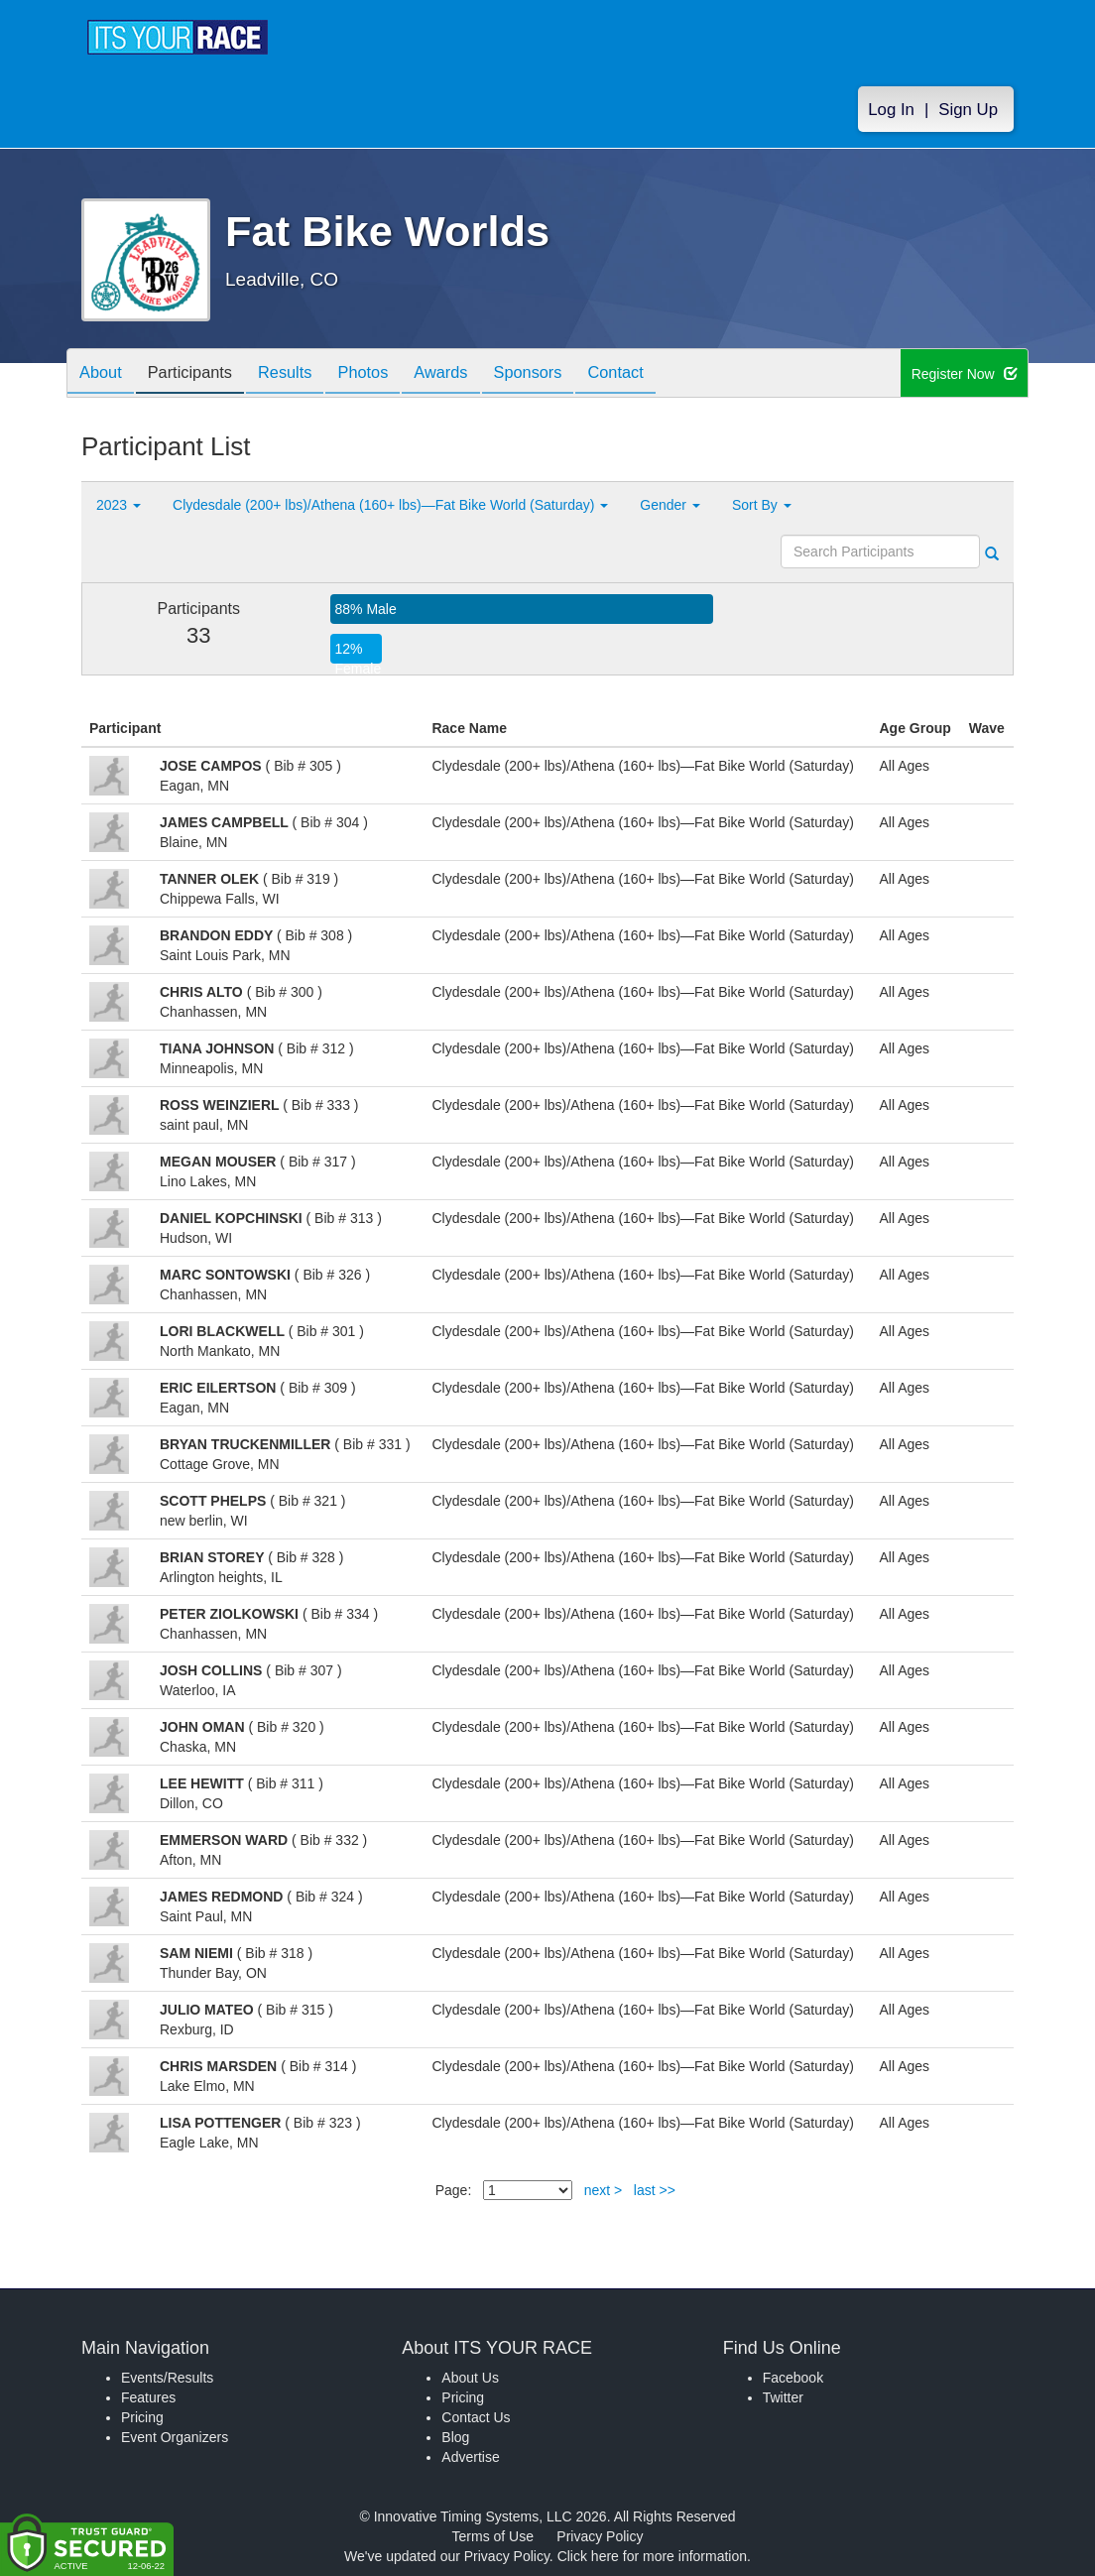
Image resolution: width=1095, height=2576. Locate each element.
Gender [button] (670, 505)
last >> (654, 2190)
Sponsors (569, 374)
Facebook (793, 2378)
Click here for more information (652, 2556)
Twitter (783, 2397)
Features (148, 2397)
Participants (201, 374)
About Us (470, 2378)
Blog (455, 2437)
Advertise (470, 2457)
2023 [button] (118, 505)
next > (603, 2190)
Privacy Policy (599, 2536)
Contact (664, 374)
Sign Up (968, 110)
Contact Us (475, 2417)
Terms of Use (493, 2536)
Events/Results (167, 2378)
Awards (475, 374)
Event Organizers (174, 2437)
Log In (891, 110)
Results (304, 374)
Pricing (142, 2417)
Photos (390, 374)
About (104, 374)
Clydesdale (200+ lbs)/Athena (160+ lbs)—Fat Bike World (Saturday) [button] (390, 505)
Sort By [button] (761, 505)
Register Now (965, 374)
